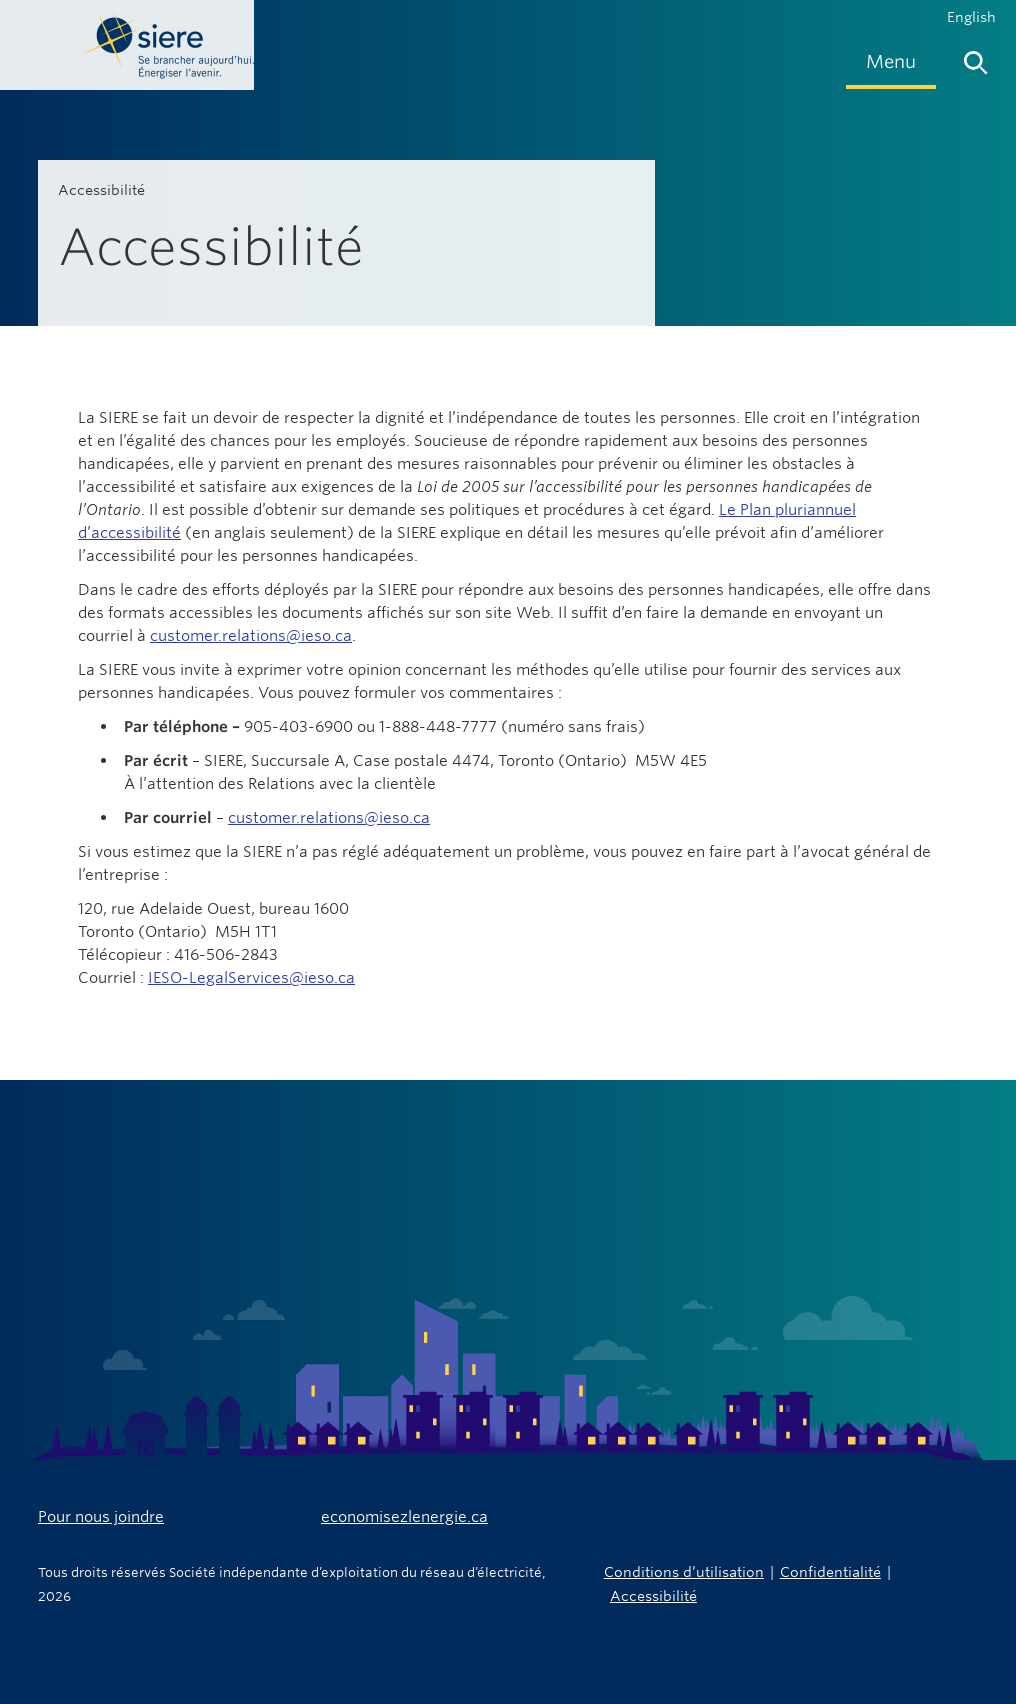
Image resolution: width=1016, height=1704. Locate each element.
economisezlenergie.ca (404, 1516)
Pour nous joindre (101, 1516)
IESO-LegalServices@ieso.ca (251, 977)
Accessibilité (653, 1595)
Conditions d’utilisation (684, 1571)
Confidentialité (830, 1571)
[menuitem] (891, 61)
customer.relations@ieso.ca (251, 635)
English (971, 17)
